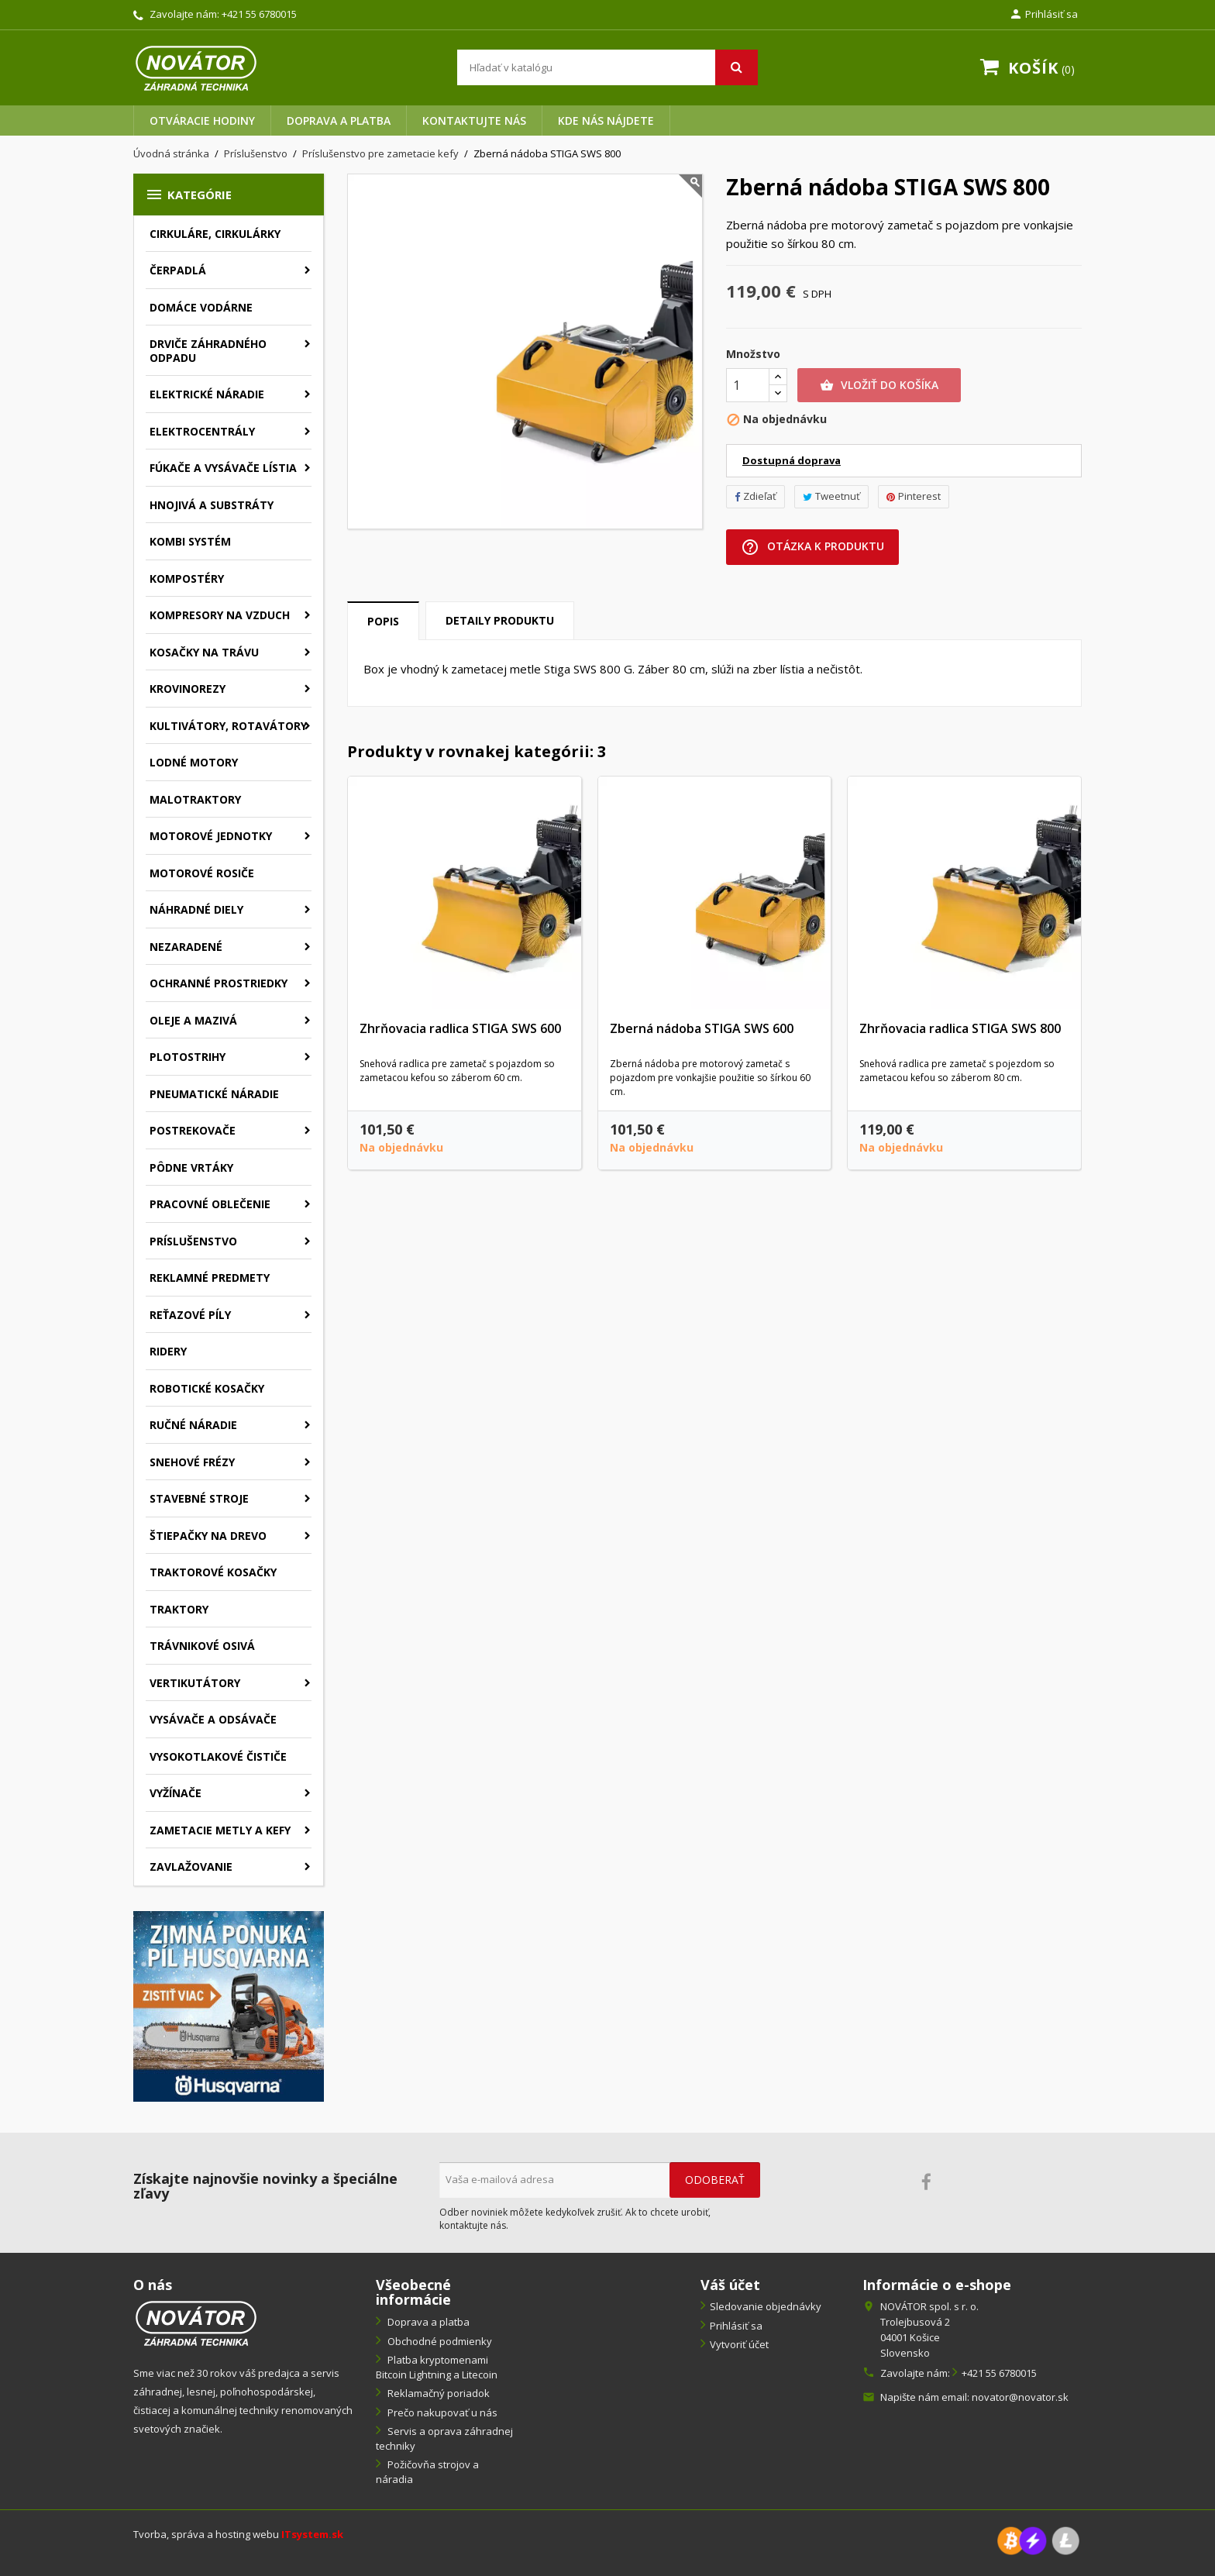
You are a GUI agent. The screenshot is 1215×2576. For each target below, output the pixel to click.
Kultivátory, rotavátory (228, 725)
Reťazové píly (190, 1314)
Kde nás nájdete (606, 120)
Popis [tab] (383, 621)
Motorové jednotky (211, 835)
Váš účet (730, 2284)
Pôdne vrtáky (191, 1167)
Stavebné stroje (199, 1498)
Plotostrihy (187, 1056)
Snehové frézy (192, 1462)
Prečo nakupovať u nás (441, 2412)
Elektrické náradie (207, 394)
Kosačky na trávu (204, 652)
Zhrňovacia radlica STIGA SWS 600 (460, 1028)
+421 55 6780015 (259, 14)
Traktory (179, 1609)
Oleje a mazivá (193, 1020)
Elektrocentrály (202, 431)
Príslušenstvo (193, 1241)
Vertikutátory (195, 1682)
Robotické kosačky (207, 1388)
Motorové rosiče (202, 873)
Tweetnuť (831, 496)
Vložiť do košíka (879, 385)
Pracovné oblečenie (210, 1204)
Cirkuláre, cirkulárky (215, 233)
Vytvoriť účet (739, 2344)
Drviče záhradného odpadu (208, 350)
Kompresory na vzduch (220, 615)
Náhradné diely (196, 909)
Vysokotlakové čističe (218, 1756)
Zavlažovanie (191, 1866)
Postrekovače (193, 1130)
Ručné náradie (193, 1424)
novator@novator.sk (1020, 2397)
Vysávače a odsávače (213, 1719)
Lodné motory (194, 762)
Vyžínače (175, 1793)
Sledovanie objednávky (765, 2306)
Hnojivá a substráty (212, 505)
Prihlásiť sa (736, 2326)
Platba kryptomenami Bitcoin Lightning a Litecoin (436, 2367)
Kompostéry (187, 578)
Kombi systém (190, 541)
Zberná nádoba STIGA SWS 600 (701, 1028)
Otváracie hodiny (202, 120)
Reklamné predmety (210, 1277)
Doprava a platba (339, 120)
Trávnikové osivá (202, 1645)
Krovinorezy (187, 688)
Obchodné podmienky (438, 2341)
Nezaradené (186, 946)
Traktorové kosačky (213, 1572)
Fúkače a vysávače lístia (223, 467)
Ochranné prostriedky (218, 983)
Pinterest (913, 496)
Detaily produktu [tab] (500, 620)
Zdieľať (755, 496)
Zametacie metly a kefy (220, 1830)
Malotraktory (195, 799)
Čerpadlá (178, 270)
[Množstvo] (747, 385)
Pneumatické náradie (214, 1094)
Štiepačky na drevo (208, 1535)
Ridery (168, 1351)
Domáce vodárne (201, 307)
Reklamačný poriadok (437, 2393)
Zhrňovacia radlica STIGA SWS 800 (960, 1028)
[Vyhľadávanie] (607, 67)
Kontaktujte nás (474, 120)
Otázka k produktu (812, 547)
